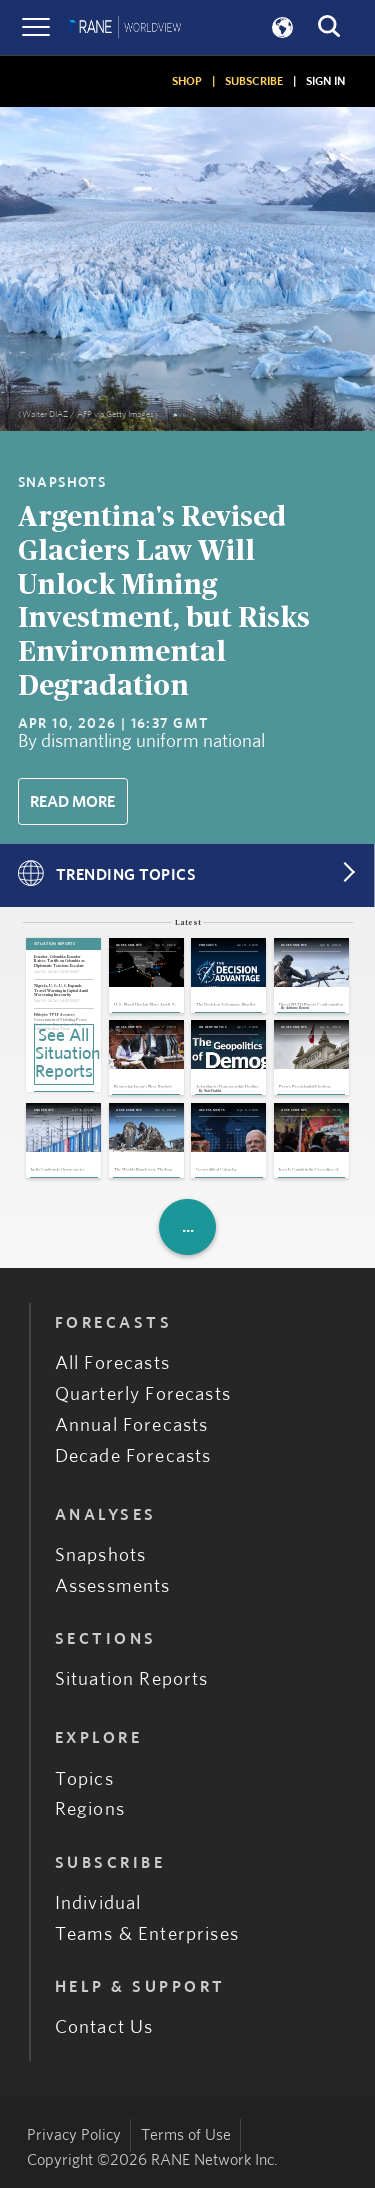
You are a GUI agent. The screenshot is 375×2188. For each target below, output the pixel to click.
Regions (90, 1809)
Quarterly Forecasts (143, 1394)
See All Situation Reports (64, 1054)
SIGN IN (325, 81)
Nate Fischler (212, 1091)
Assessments (113, 1586)
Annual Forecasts (132, 1425)
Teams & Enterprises (147, 1934)
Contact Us (104, 2027)
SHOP (187, 81)
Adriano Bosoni (297, 1008)
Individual (98, 1903)
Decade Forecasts (133, 1456)
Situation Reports (132, 1679)
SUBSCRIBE (254, 81)
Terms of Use (186, 2135)
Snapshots (101, 1555)
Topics (84, 1779)
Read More (72, 802)
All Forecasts (112, 1363)
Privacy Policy (74, 2135)
